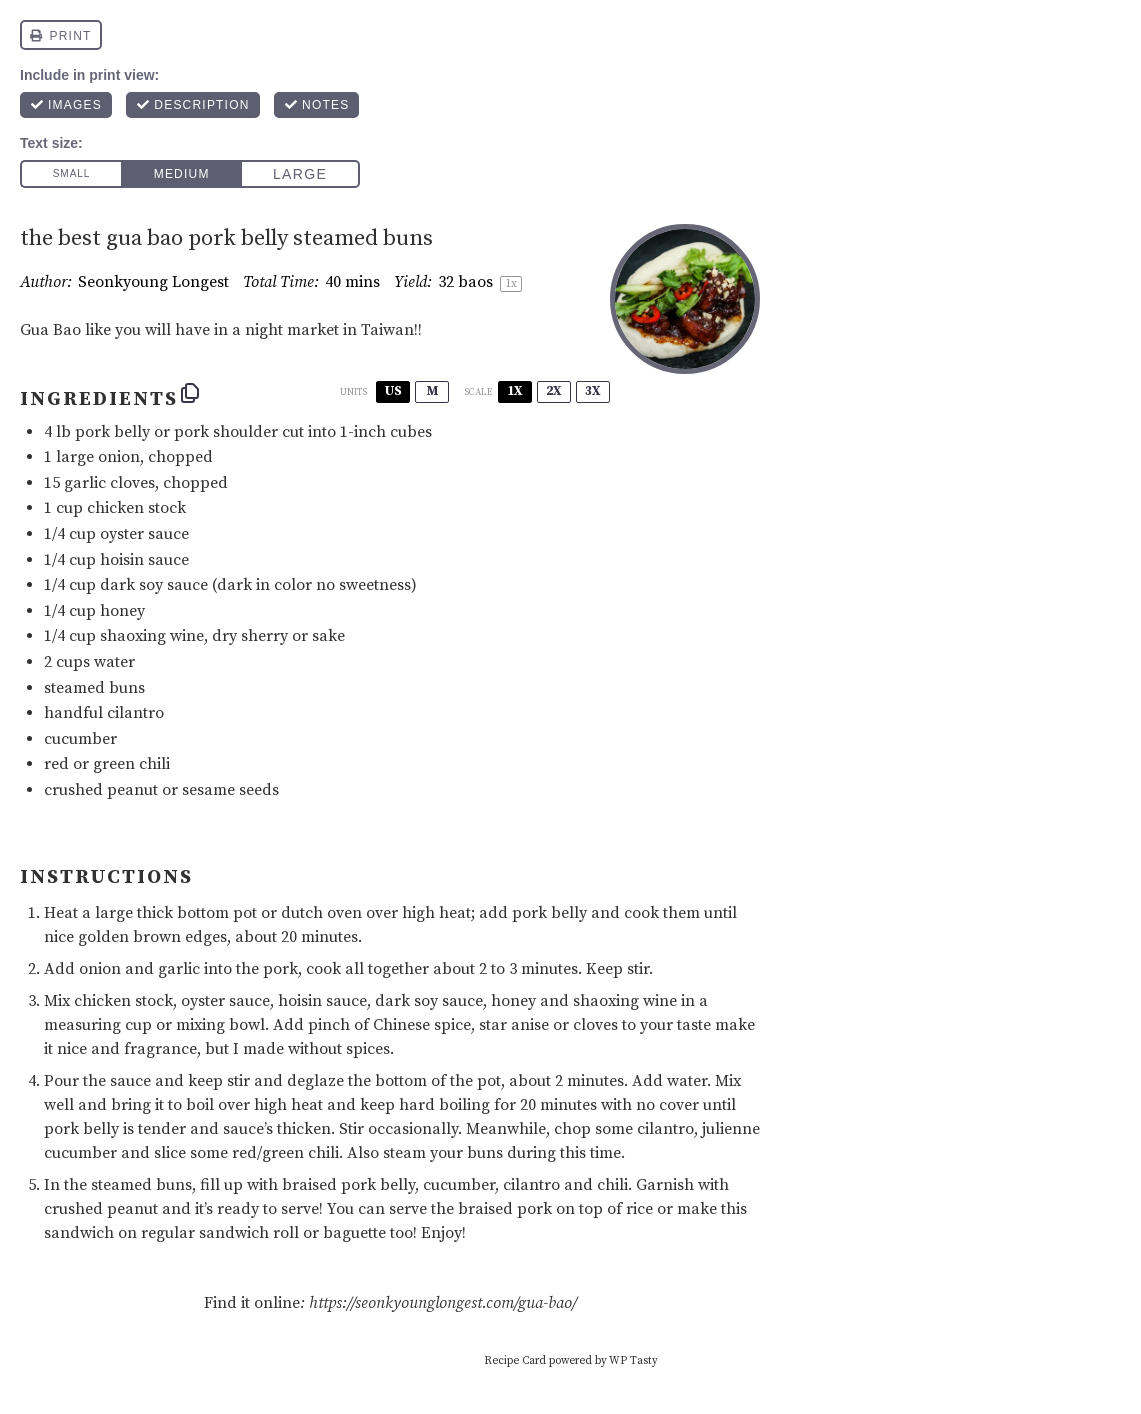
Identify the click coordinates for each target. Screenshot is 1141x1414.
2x (554, 391)
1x (515, 391)
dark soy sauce (154, 585)
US (393, 391)
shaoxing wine (152, 636)
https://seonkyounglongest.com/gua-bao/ (443, 1303)
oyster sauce (144, 534)
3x (593, 391)
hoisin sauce (144, 560)
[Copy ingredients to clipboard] (190, 393)
